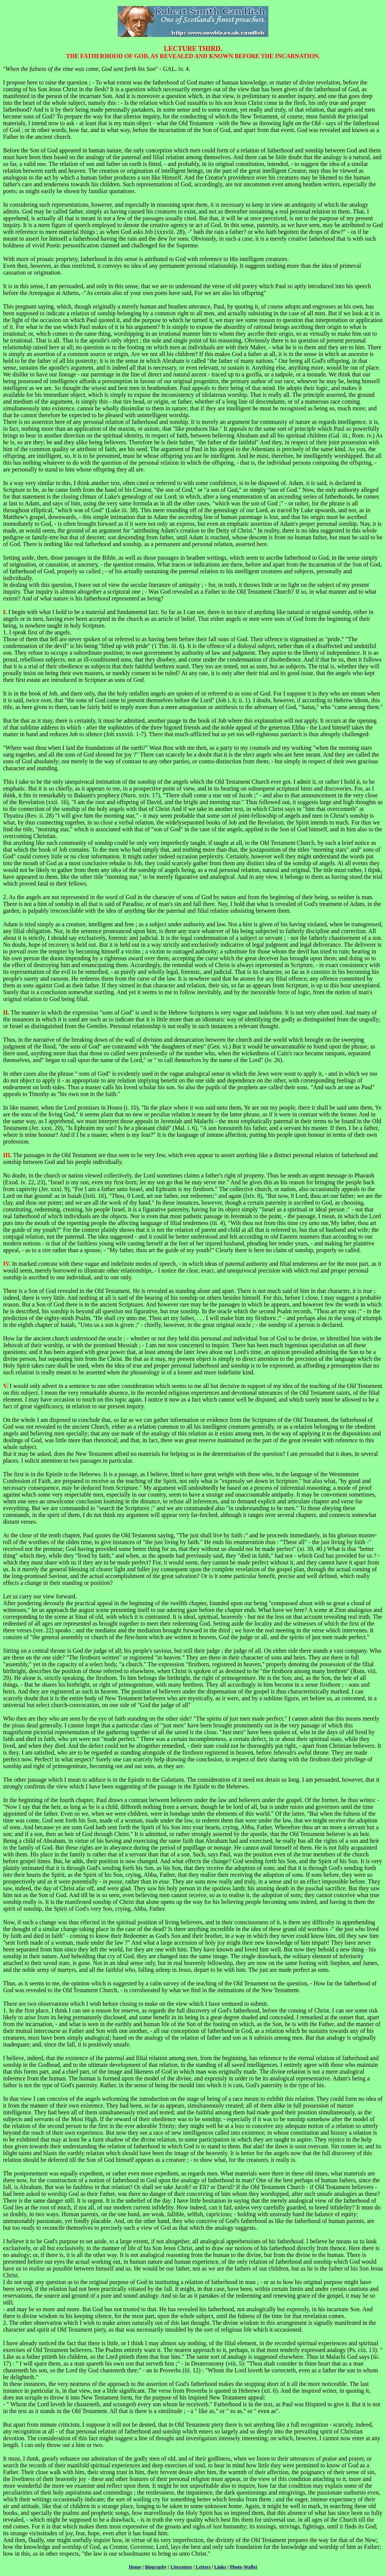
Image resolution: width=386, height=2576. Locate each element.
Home (135, 2567)
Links (220, 2567)
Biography (156, 2567)
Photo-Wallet (243, 2567)
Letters (203, 2567)
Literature (181, 2567)
